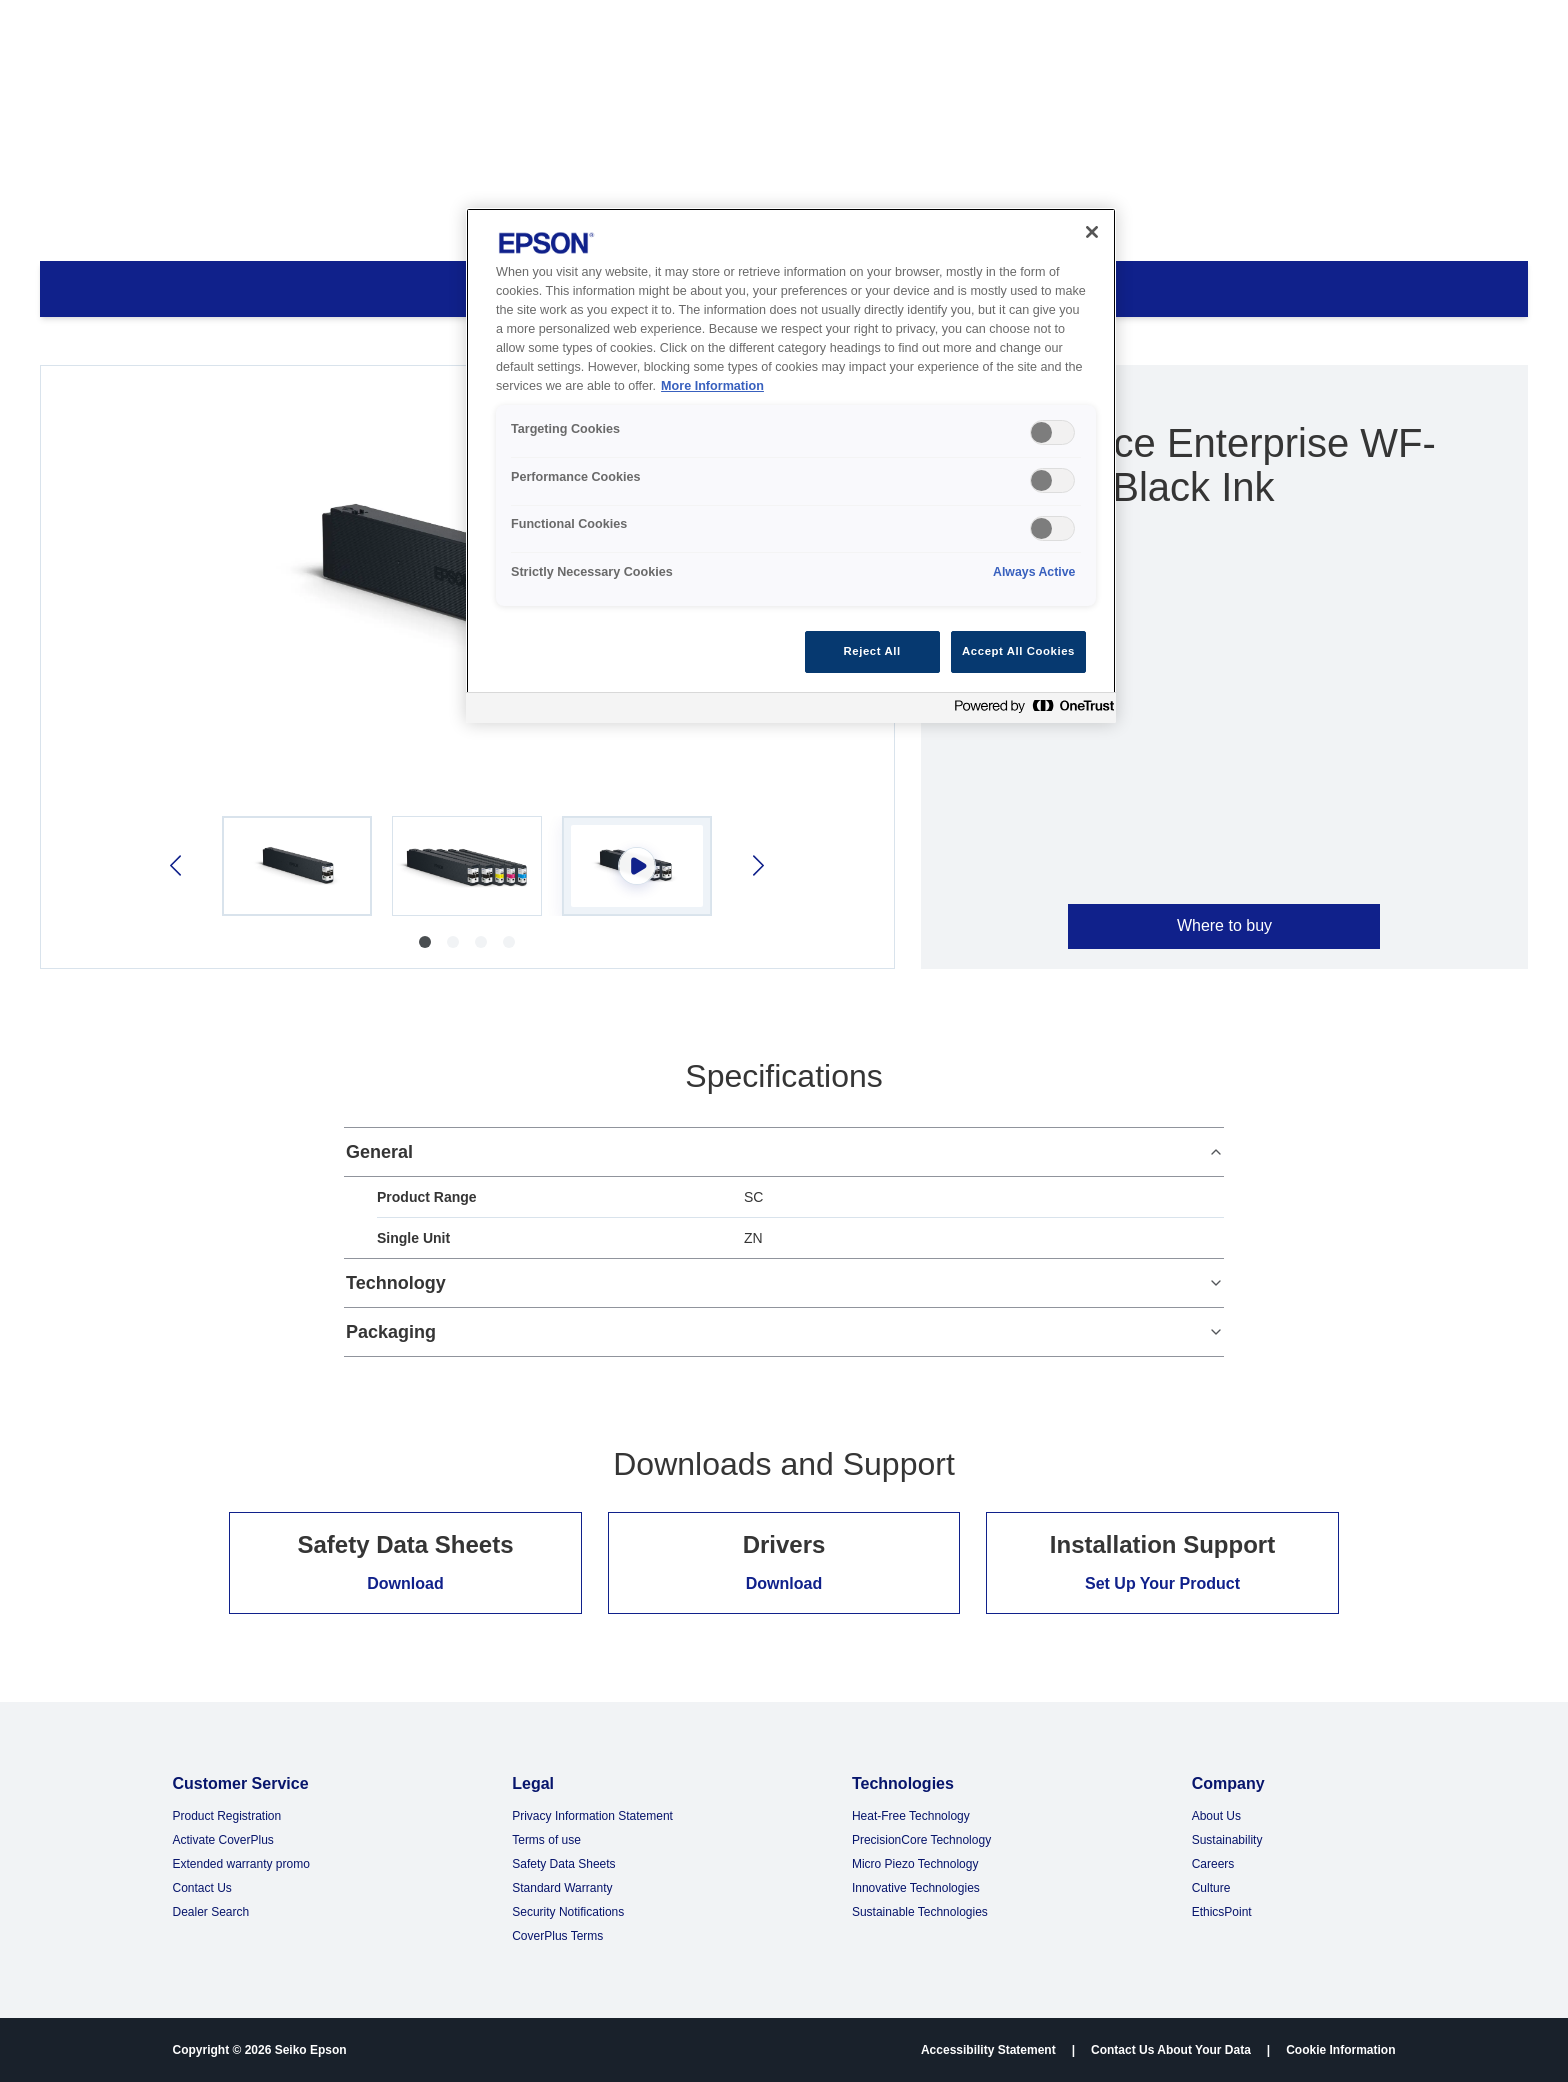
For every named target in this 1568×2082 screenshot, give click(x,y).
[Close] (1092, 232)
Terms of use (546, 1840)
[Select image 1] (297, 866)
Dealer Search (210, 1912)
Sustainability (1227, 1840)
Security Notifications (568, 1912)
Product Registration (226, 1816)
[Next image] (756, 865)
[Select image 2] (467, 866)
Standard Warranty (562, 1888)
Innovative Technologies (916, 1888)
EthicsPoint (1222, 1912)
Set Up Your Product (1162, 1583)
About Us (1216, 1816)
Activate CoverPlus (222, 1840)
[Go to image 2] (453, 942)
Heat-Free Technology (911, 1816)
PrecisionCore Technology (921, 1840)
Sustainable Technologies (920, 1912)
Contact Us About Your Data (1171, 2050)
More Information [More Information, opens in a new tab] (712, 386)
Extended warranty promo (240, 1864)
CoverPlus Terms (557, 1936)
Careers (1213, 1864)
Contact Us (201, 1888)
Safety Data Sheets (563, 1864)
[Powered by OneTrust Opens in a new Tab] (1030, 710)
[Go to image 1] (425, 942)
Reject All (872, 651)
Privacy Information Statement (592, 1816)
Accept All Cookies (1018, 651)
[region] (791, 465)
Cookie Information (1340, 2050)
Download (405, 1583)
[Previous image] (177, 865)
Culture (1211, 1888)
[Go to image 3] (481, 942)
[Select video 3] (637, 866)
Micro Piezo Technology (915, 1864)
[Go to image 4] (509, 942)
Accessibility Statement (988, 2050)
